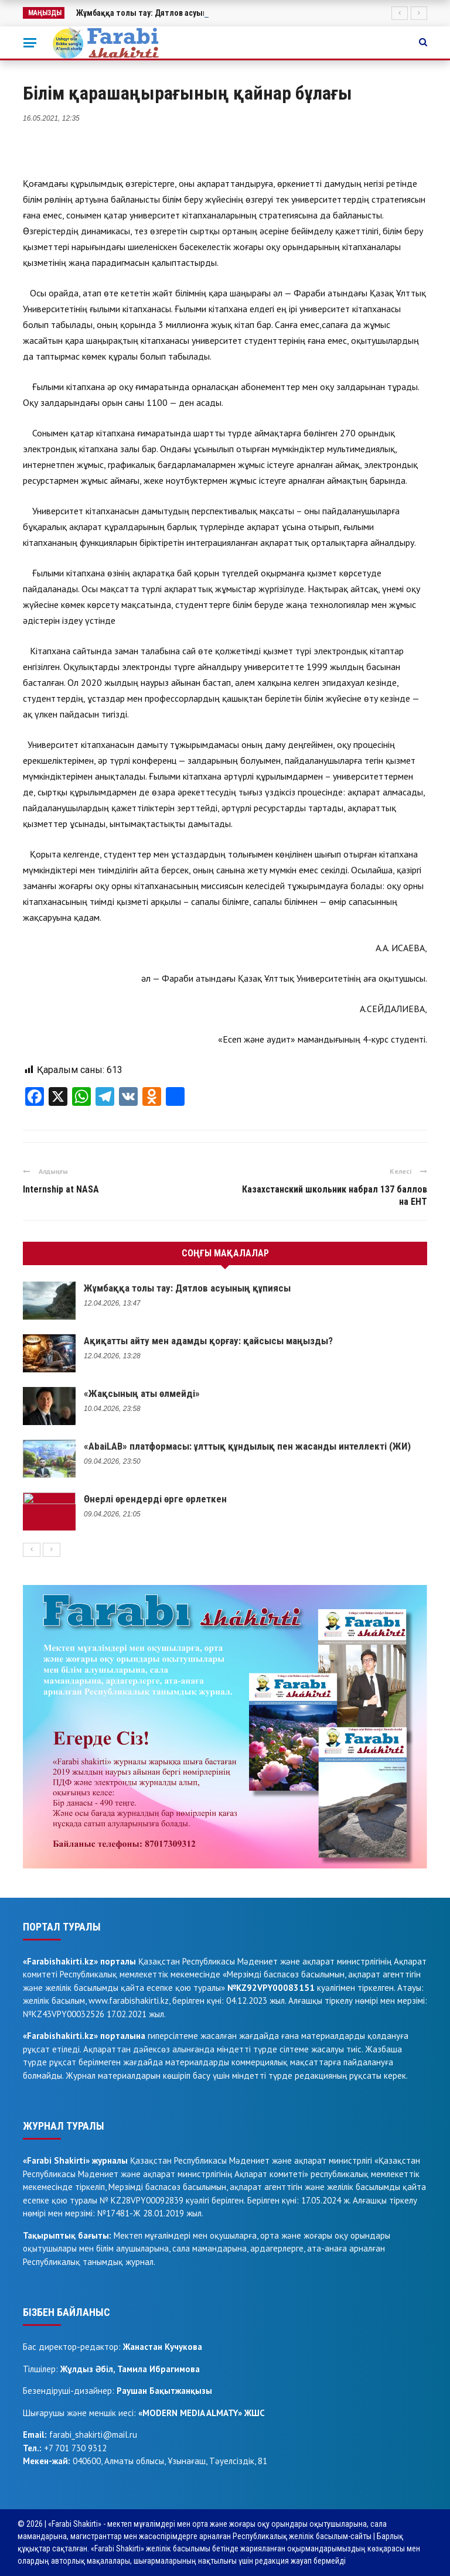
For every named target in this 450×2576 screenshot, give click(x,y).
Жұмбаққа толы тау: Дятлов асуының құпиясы (187, 1288)
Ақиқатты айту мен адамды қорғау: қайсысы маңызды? (208, 1341)
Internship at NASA (61, 1189)
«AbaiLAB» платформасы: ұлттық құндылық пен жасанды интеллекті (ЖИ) (247, 1446)
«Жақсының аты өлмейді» (142, 1393)
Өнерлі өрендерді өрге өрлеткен (155, 1499)
